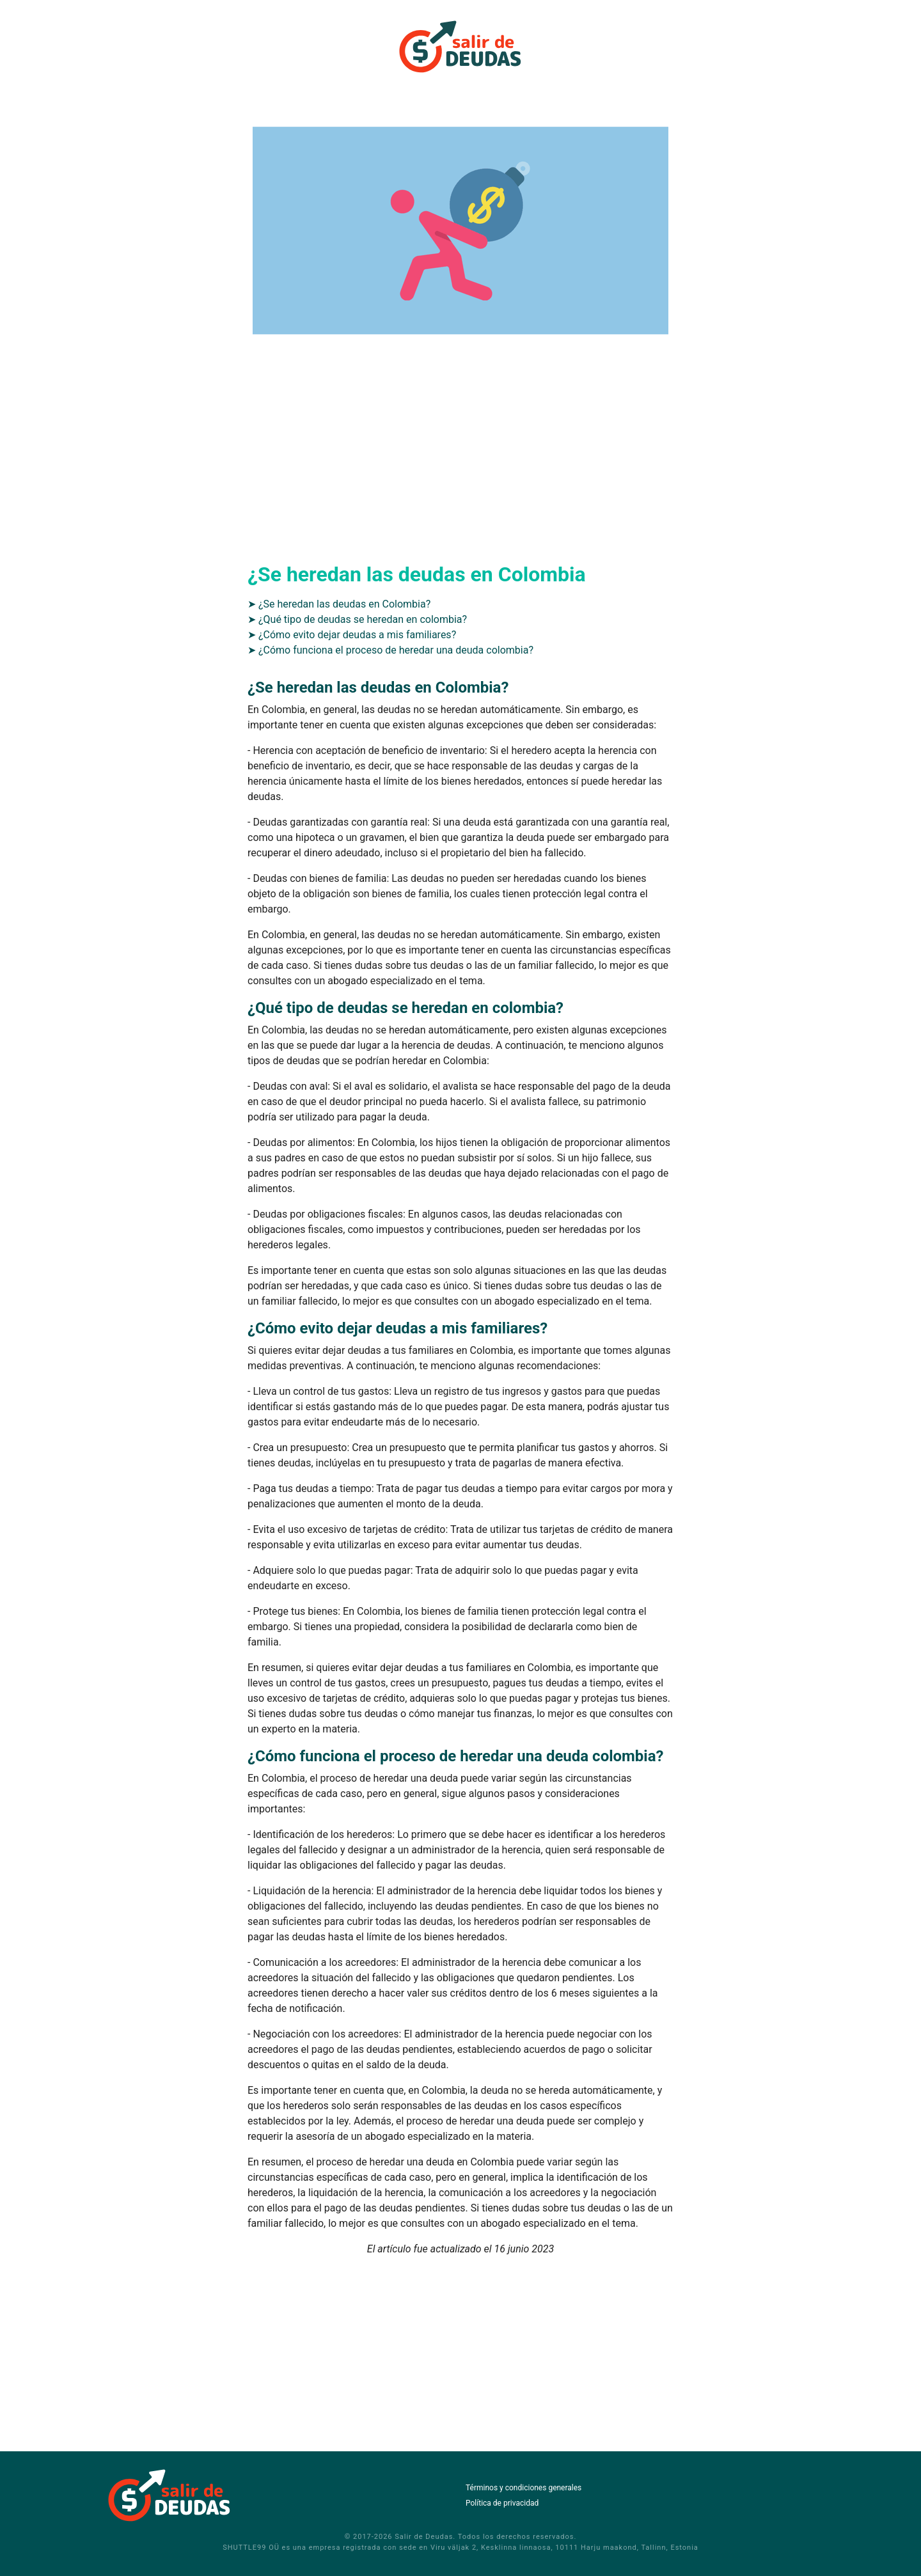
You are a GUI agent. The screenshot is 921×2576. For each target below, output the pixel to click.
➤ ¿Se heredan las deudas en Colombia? (339, 604)
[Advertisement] (460, 462)
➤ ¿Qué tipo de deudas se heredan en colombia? (357, 619)
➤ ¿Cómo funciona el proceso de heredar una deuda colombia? (390, 650)
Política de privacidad (502, 2503)
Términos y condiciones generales (523, 2487)
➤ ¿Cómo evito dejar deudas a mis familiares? (352, 635)
